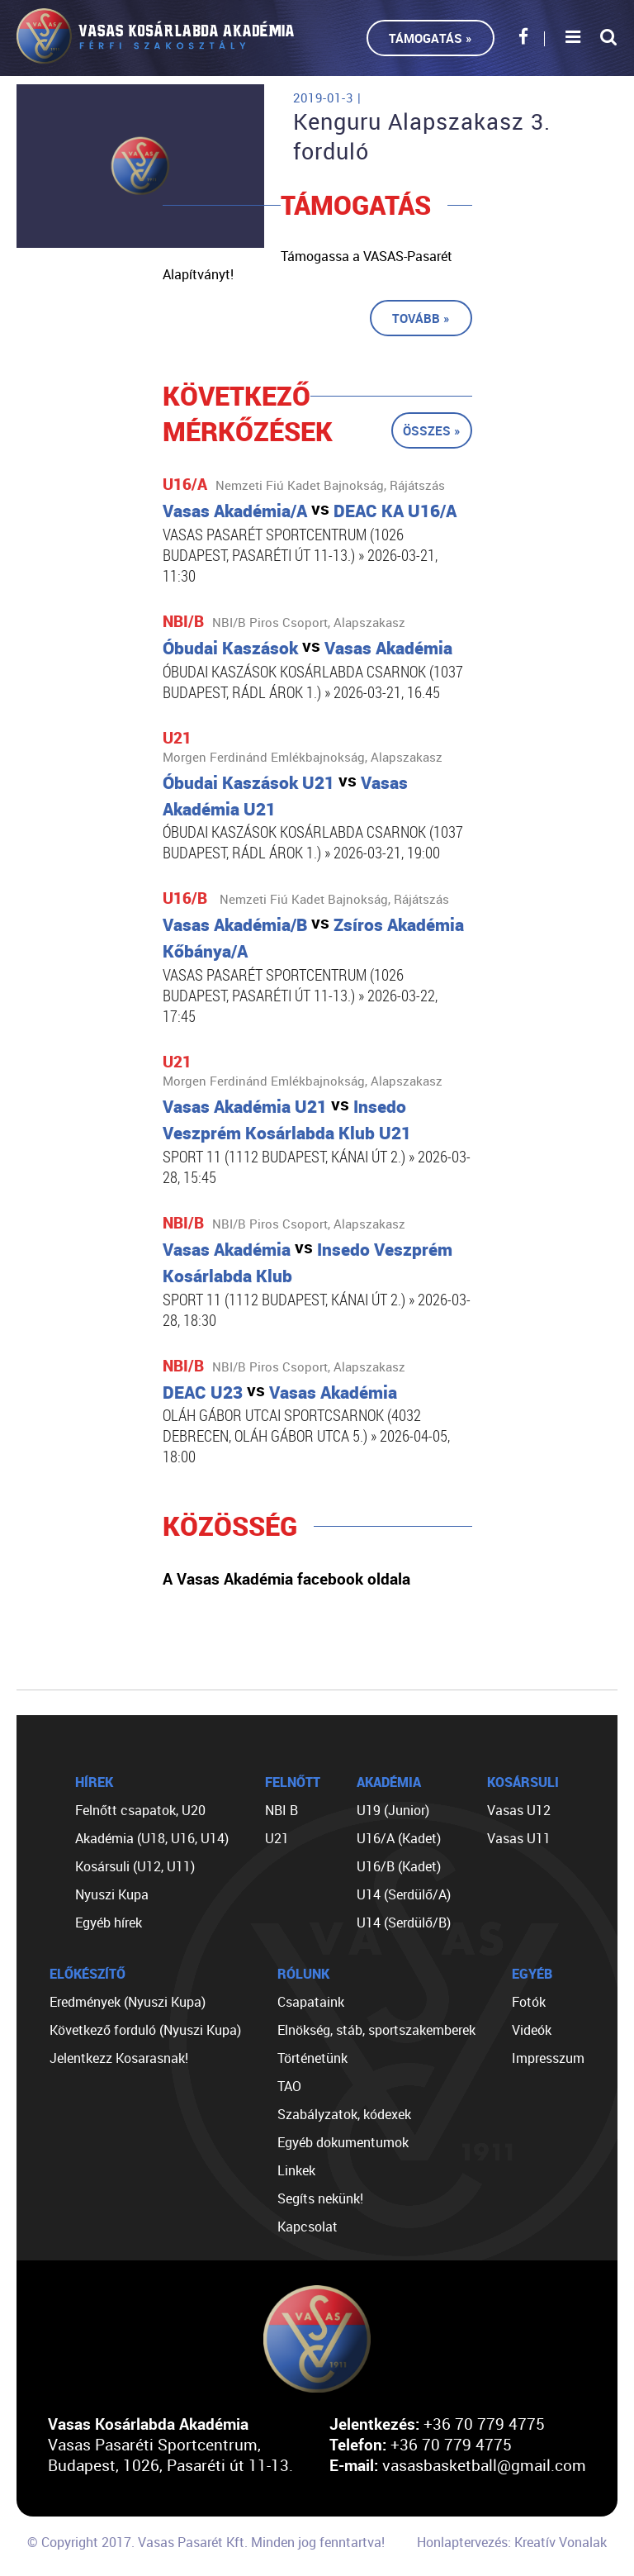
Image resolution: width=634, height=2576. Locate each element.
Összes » (432, 430)
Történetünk (312, 2058)
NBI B (281, 1810)
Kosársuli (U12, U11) (135, 1866)
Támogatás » (430, 38)
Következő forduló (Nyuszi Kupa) (145, 2030)
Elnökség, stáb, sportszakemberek (376, 2030)
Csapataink (310, 2002)
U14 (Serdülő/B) (404, 1922)
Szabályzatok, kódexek (344, 2114)
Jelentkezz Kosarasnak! (119, 2058)
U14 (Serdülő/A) (404, 1894)
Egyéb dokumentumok (343, 2142)
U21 (277, 1838)
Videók (531, 2030)
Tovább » (421, 318)
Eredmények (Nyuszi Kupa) (128, 2002)
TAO (289, 2086)
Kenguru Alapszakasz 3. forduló (422, 136)
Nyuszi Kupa (112, 1894)
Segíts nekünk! (320, 2198)
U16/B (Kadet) (399, 1866)
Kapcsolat (307, 2226)
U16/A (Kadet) (399, 1838)
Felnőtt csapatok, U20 (140, 1810)
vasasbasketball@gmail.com (484, 2465)
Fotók (529, 2002)
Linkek (296, 2170)
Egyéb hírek (108, 1922)
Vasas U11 (519, 1838)
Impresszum (548, 2058)
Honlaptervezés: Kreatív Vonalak (512, 2542)
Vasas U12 (519, 1810)
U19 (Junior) (393, 1810)
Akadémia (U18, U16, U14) (152, 1838)
